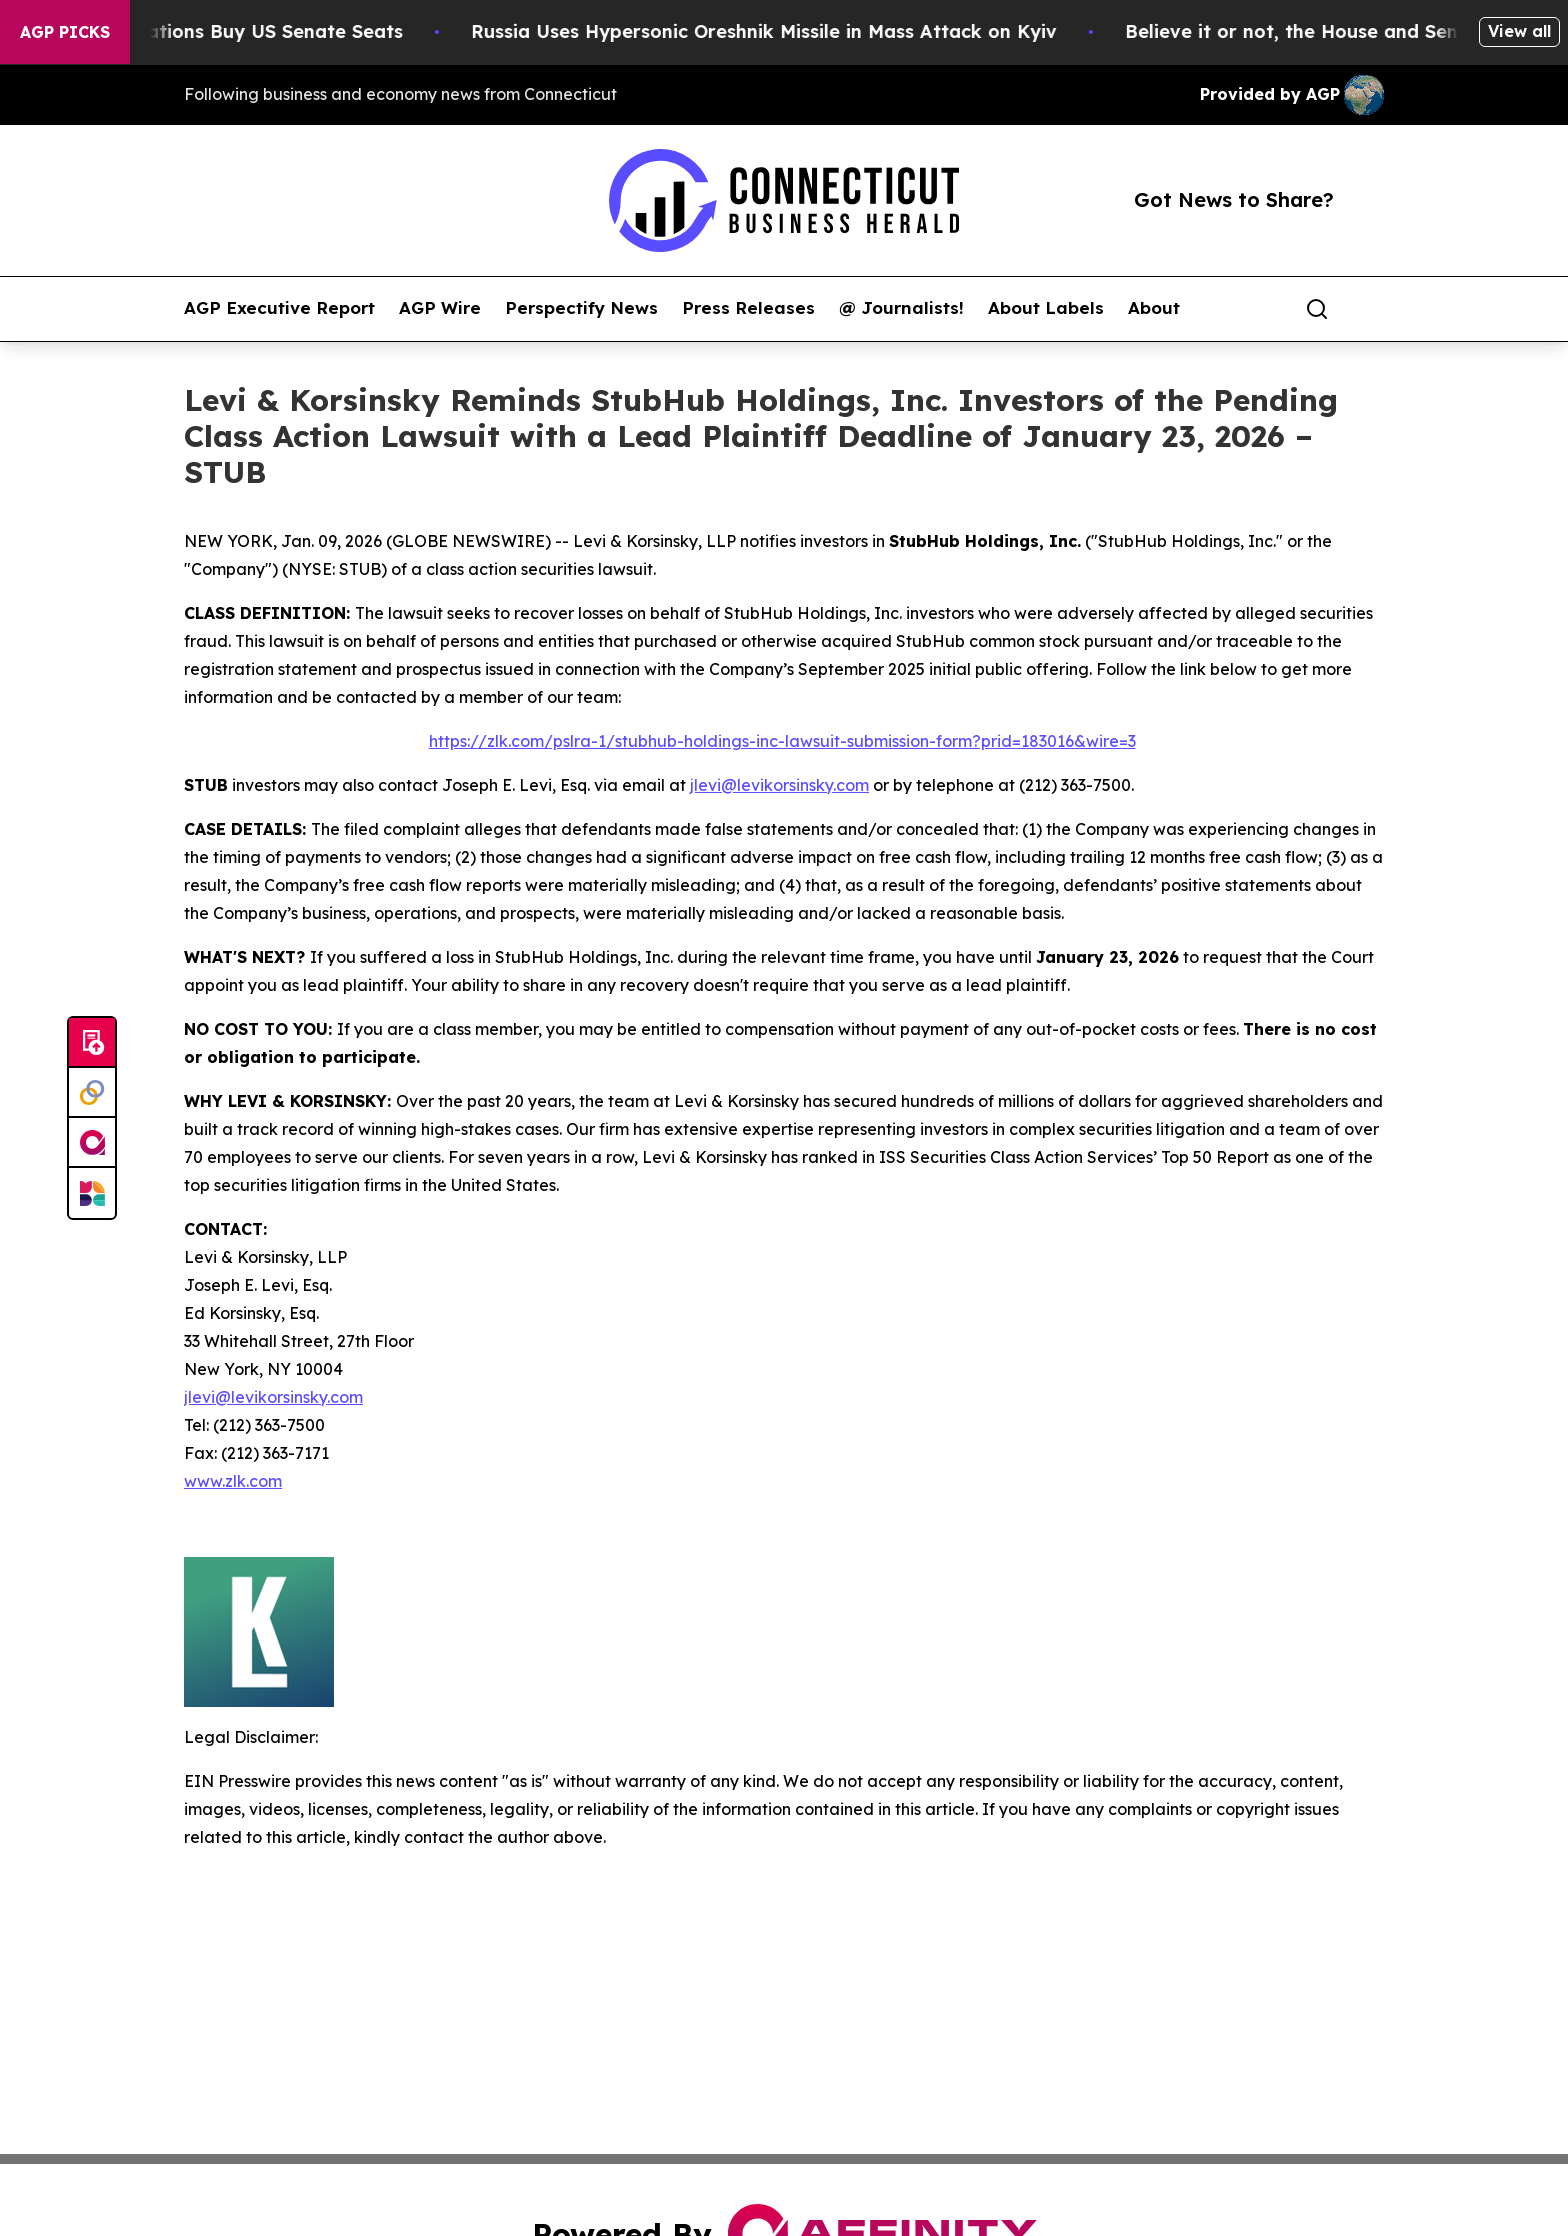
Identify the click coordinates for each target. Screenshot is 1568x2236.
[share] (1370, 309)
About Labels (1046, 308)
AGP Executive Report (279, 308)
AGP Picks (65, 32)
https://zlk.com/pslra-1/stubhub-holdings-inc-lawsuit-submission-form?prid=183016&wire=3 (782, 741)
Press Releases (748, 308)
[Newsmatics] (92, 1193)
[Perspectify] (92, 1093)
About (1154, 308)
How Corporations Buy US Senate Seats (234, 31)
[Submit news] (92, 1043)
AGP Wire (440, 308)
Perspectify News (581, 308)
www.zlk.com (233, 1481)
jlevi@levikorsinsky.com (779, 785)
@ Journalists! (901, 308)
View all (1519, 31)
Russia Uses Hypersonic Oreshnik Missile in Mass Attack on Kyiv (779, 31)
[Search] (1317, 309)
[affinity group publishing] (92, 1143)
